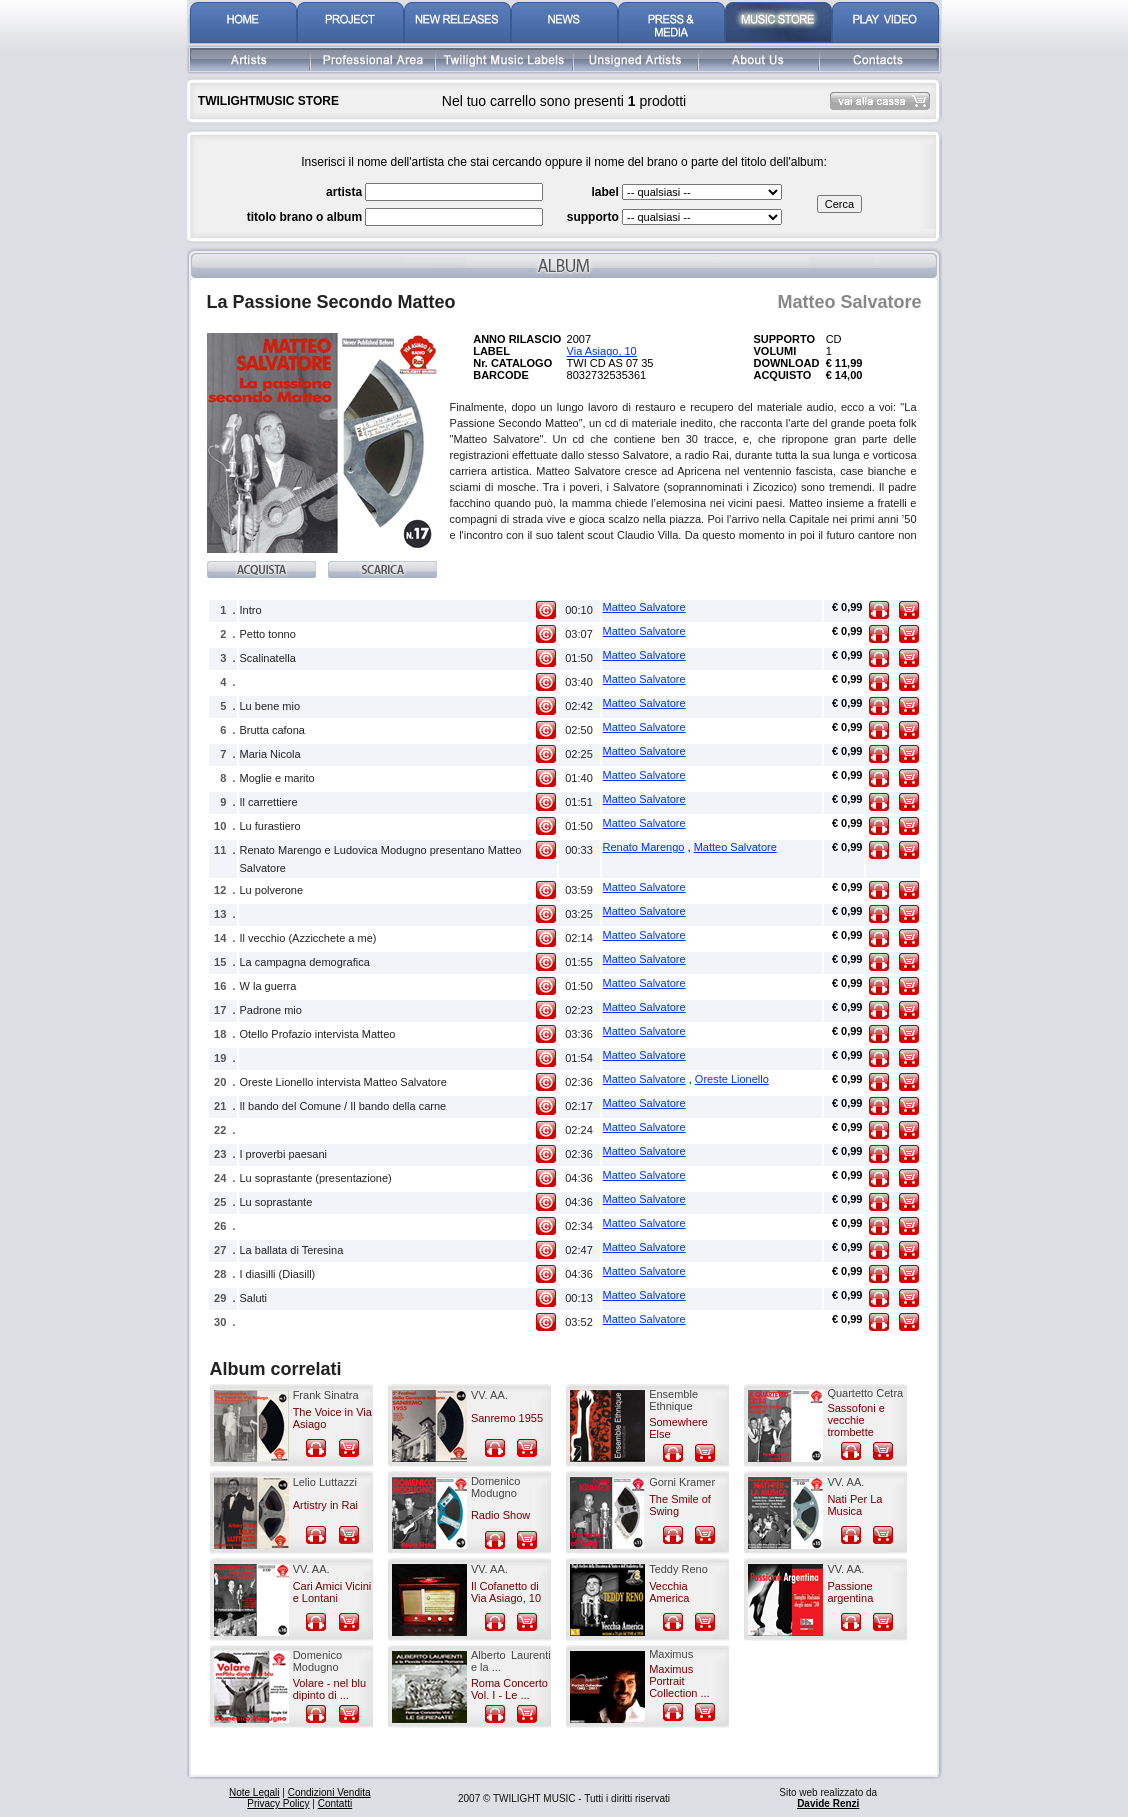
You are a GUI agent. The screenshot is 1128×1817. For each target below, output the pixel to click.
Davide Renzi (828, 1803)
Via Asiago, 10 (602, 351)
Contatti (335, 1803)
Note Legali (254, 1792)
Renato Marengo (644, 847)
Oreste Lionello (732, 1079)
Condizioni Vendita (329, 1792)
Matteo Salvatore (644, 607)
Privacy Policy (278, 1803)
